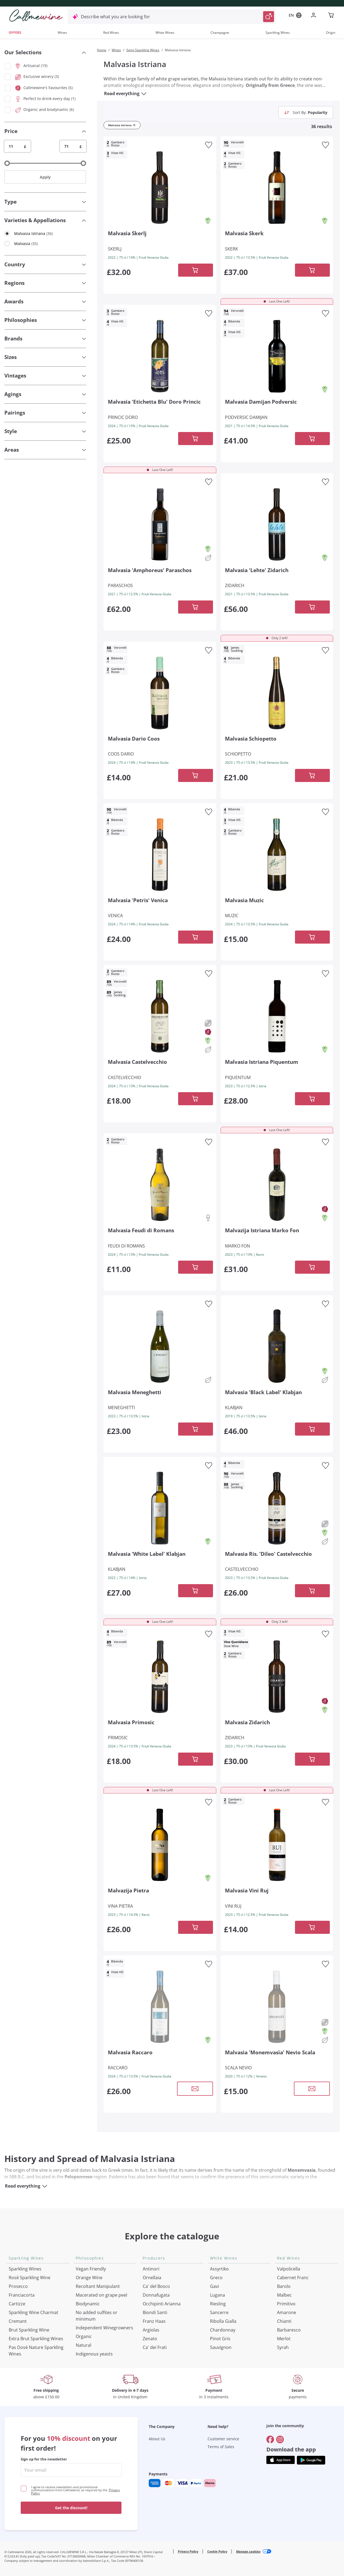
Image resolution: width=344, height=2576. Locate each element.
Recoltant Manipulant (98, 2286)
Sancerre (219, 2312)
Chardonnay (222, 2330)
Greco (216, 2278)
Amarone (286, 2312)
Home (101, 50)
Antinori (151, 2269)
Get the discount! (71, 2507)
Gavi (214, 2286)
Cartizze (17, 2304)
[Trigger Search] (268, 16)
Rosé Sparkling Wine (29, 2278)
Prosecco (18, 2286)
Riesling (218, 2304)
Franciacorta (22, 2295)
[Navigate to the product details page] (159, 187)
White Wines (165, 32)
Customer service (223, 2438)
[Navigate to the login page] (314, 15)
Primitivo (286, 2304)
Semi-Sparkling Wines (142, 50)
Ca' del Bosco (156, 2286)
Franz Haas (154, 2321)
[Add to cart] (195, 270)
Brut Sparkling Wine (29, 2330)
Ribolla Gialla (223, 2321)
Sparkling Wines (278, 32)
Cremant (18, 2321)
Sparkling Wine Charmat (33, 2312)
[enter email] (71, 2470)
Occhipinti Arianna (162, 2304)
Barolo (284, 2286)
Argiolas (151, 2330)
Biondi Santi (155, 2312)
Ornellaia (152, 2278)
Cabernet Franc (293, 2278)
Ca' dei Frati (155, 2347)
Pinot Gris (220, 2339)
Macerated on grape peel (101, 2295)
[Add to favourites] (208, 145)
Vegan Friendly (91, 2269)
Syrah (283, 2347)
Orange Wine (89, 2278)
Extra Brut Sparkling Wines (36, 2339)
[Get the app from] (280, 2460)
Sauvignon (221, 2347)
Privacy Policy (188, 2551)
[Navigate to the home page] (36, 15)
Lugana (217, 2295)
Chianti (284, 2321)
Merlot (284, 2339)
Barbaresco (289, 2330)
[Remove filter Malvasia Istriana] (134, 125)
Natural (83, 2345)
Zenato (150, 2339)
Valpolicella (288, 2269)
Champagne (220, 32)
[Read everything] (143, 93)
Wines (62, 32)
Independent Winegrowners (104, 2328)
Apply (45, 177)
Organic (84, 2336)
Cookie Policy (217, 2551)
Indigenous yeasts (94, 2354)
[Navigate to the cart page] (331, 15)
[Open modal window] (195, 2089)
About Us (157, 2438)
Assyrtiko (219, 2269)
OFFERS (15, 32)
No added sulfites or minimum (96, 2315)
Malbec (284, 2295)
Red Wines (111, 32)
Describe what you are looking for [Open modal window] (115, 17)
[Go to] (270, 2439)
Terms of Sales (221, 2446)
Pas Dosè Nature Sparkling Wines (36, 2350)
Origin (330, 32)
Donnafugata (156, 2295)
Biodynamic (88, 2304)
